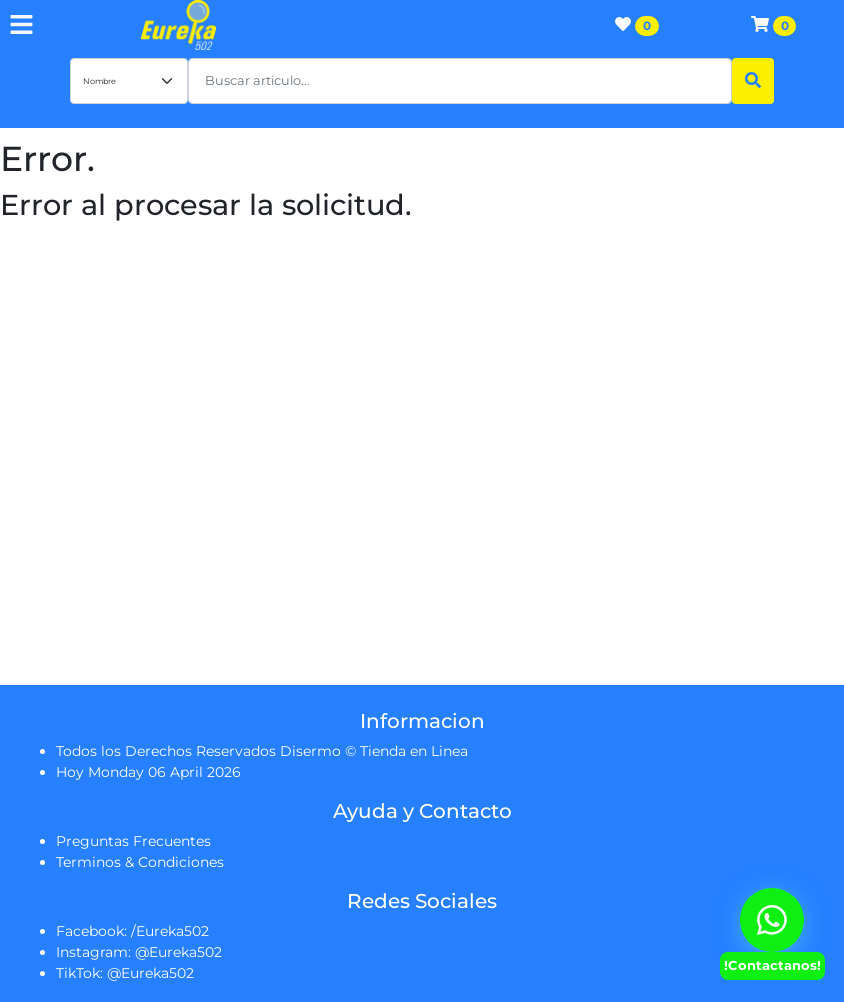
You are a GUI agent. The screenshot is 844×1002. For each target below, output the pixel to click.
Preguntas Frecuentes (133, 841)
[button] (460, 81)
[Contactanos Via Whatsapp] (772, 920)
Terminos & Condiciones (140, 862)
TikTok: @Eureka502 (125, 973)
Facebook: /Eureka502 (132, 931)
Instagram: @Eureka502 (139, 952)
